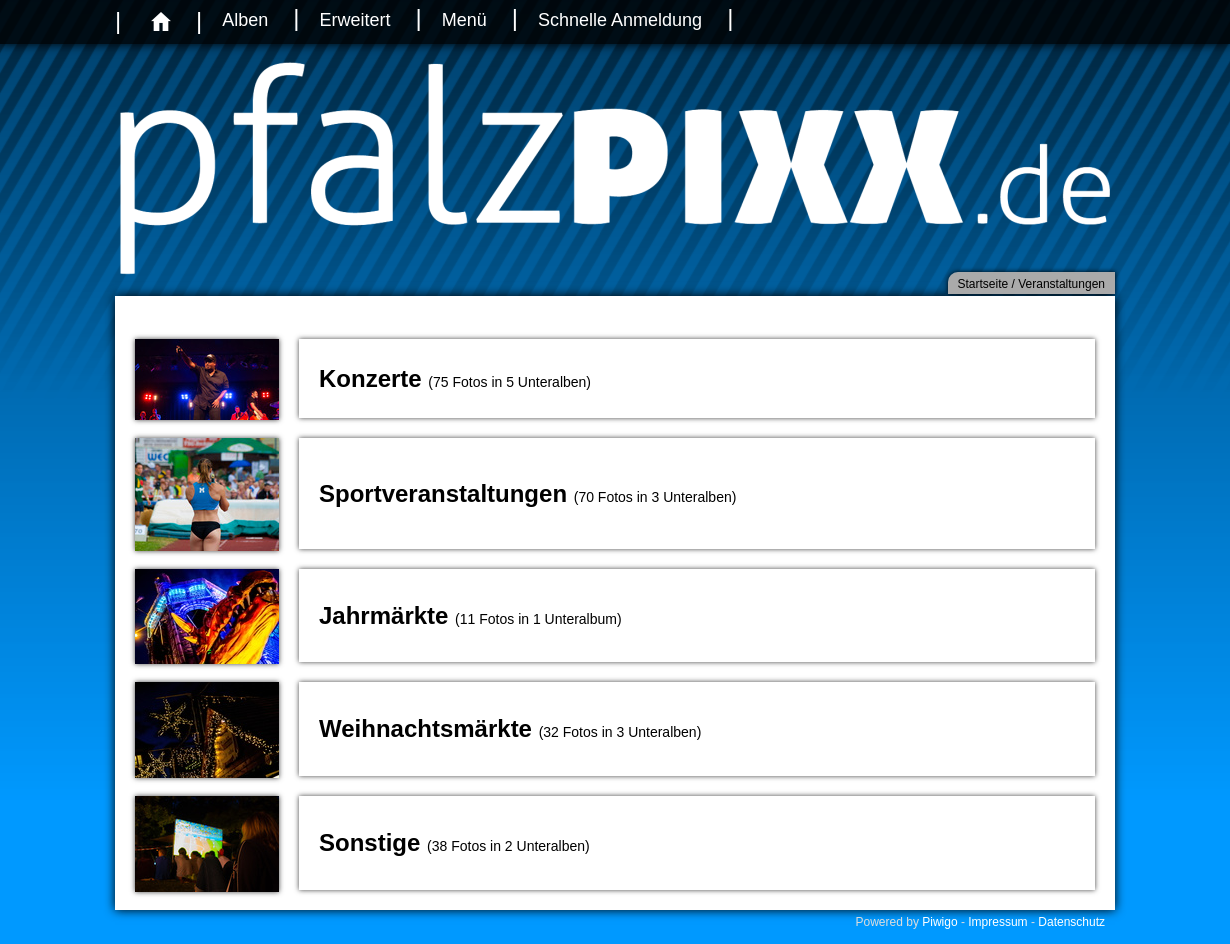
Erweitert (354, 20)
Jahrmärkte (383, 615)
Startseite (983, 284)
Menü (464, 20)
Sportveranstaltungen (443, 493)
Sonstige (369, 842)
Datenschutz (1071, 922)
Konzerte (370, 378)
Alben (245, 20)
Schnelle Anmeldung (620, 20)
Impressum (997, 922)
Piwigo (939, 922)
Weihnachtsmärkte (425, 728)
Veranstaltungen (1061, 284)
